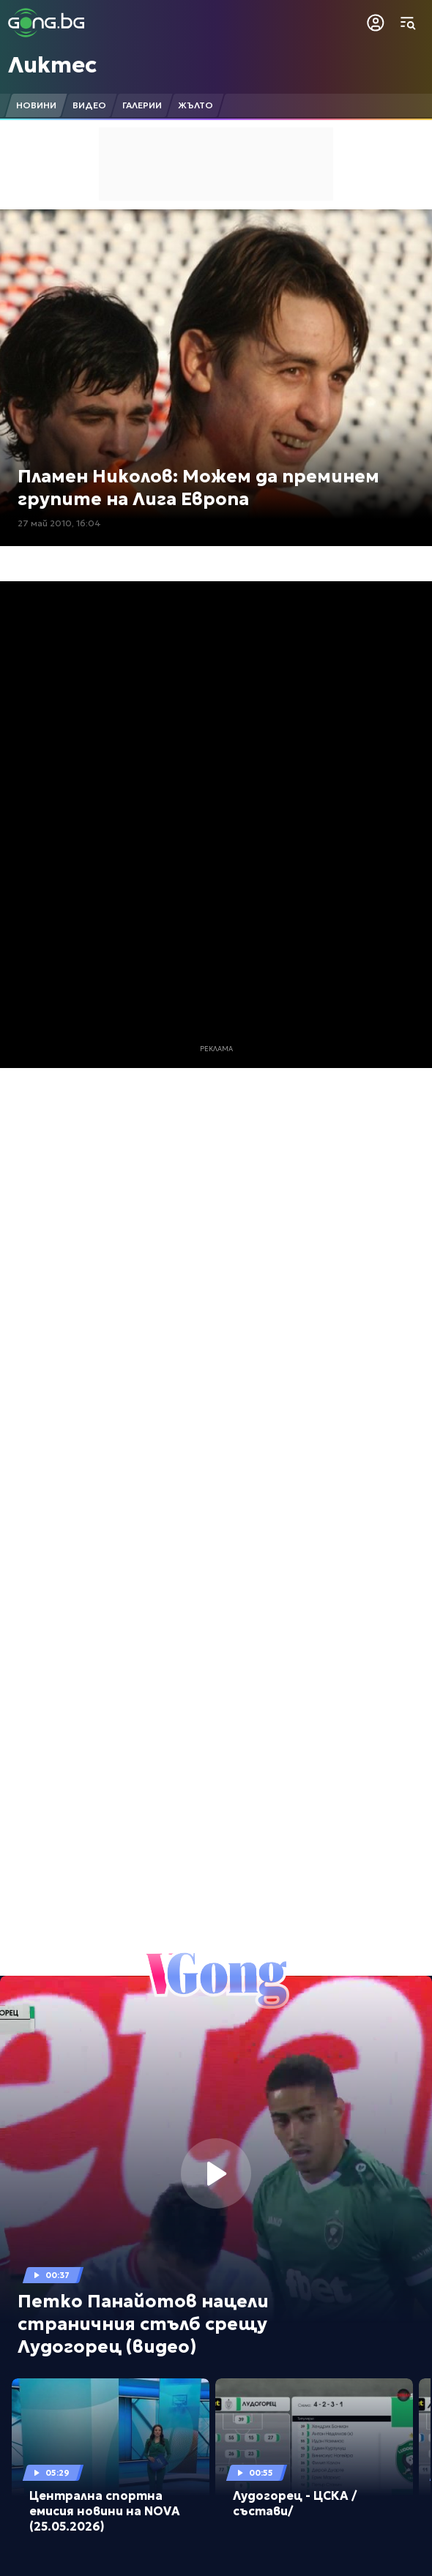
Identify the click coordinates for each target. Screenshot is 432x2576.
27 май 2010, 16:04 (59, 523)
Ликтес (52, 64)
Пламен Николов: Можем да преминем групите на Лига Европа (198, 488)
